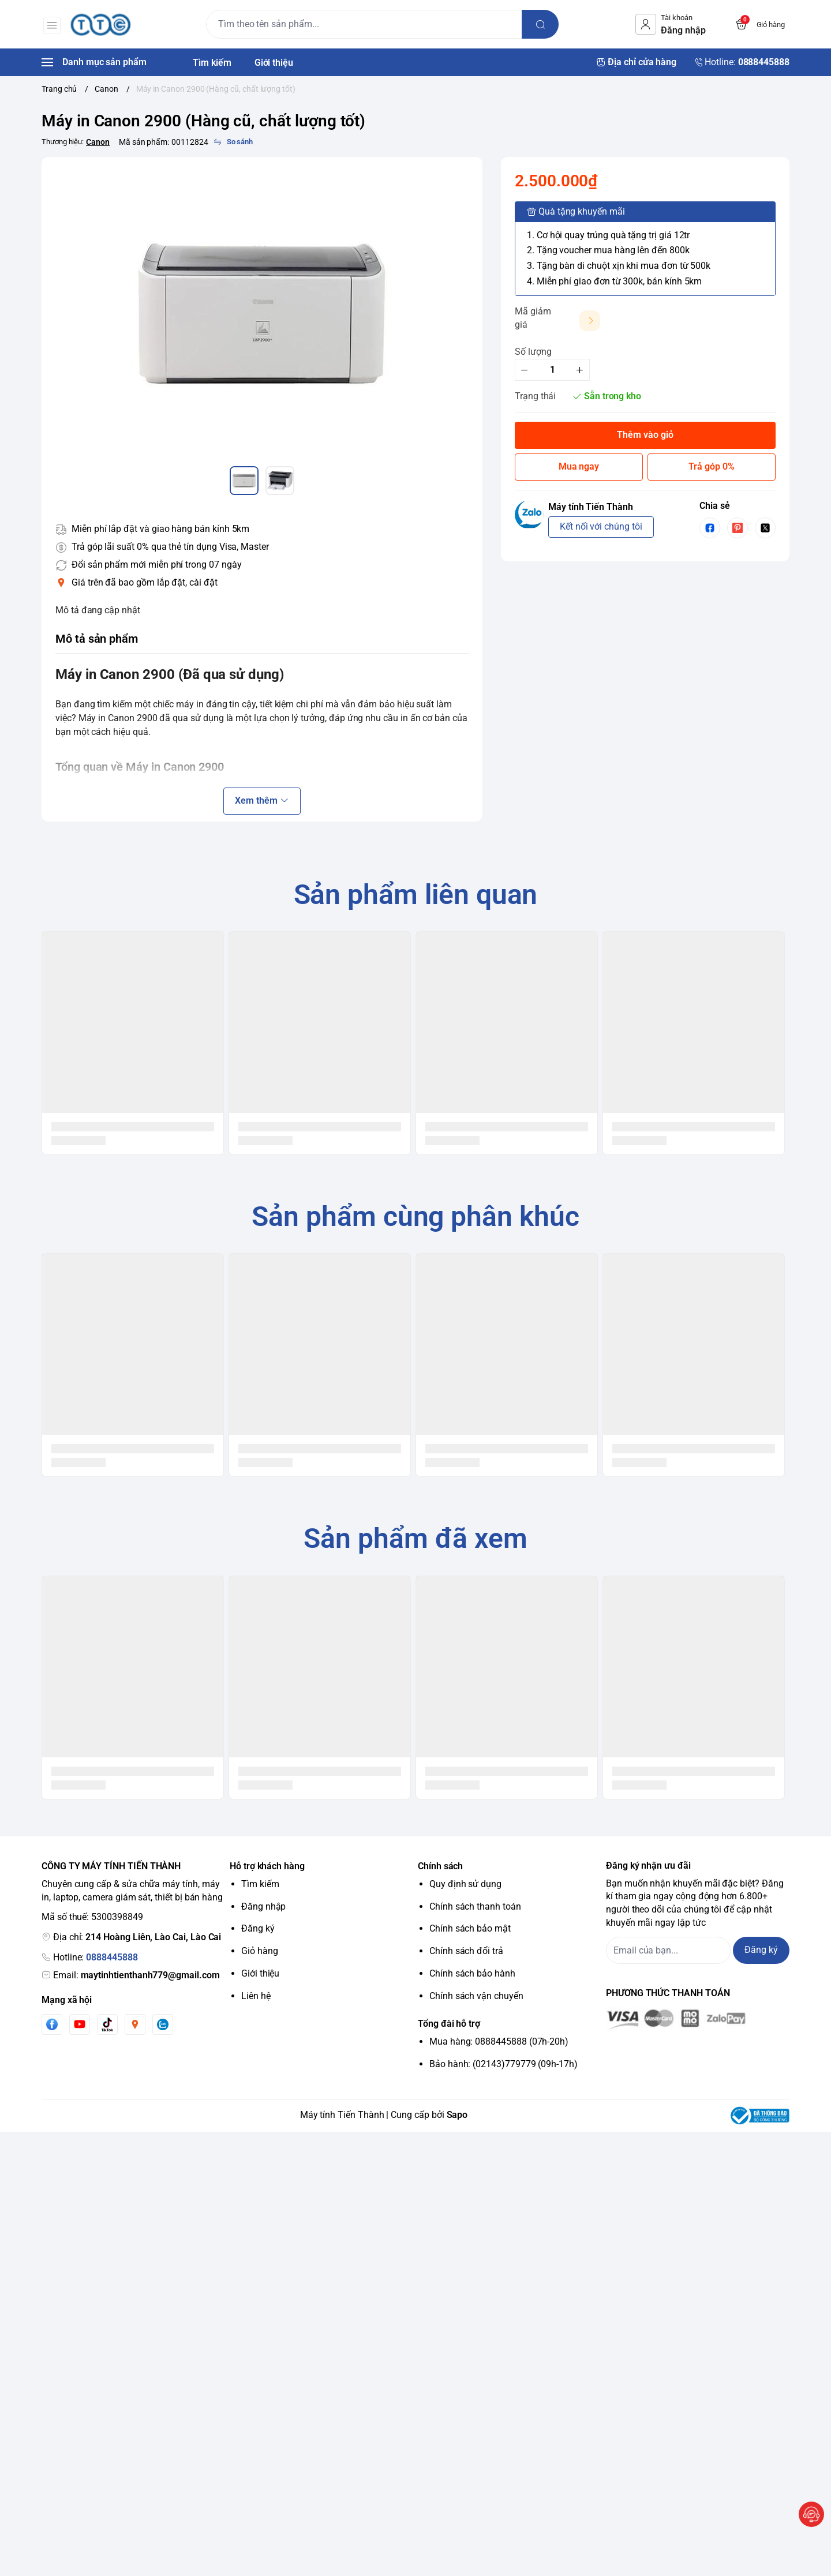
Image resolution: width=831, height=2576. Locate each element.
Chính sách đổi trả (466, 1950)
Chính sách (440, 1866)
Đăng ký (258, 1928)
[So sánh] (233, 142)
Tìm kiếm (260, 1883)
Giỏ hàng (259, 1950)
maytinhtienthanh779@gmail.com (150, 1975)
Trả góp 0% (711, 466)
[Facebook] (52, 2024)
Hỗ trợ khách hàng (267, 1866)
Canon (98, 142)
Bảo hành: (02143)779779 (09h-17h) (503, 2063)
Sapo (457, 2114)
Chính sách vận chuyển (476, 1995)
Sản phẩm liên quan (416, 894)
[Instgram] (135, 2024)
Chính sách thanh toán (475, 1906)
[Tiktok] (107, 2024)
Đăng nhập (263, 1906)
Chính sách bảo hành (472, 1973)
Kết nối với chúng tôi (601, 526)
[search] (541, 24)
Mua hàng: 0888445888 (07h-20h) (498, 2041)
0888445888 (111, 1957)
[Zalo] (163, 2024)
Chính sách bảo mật (470, 1928)
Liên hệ (256, 1995)
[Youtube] (79, 2024)
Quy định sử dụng (465, 1883)
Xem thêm (262, 800)
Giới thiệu (260, 1973)
